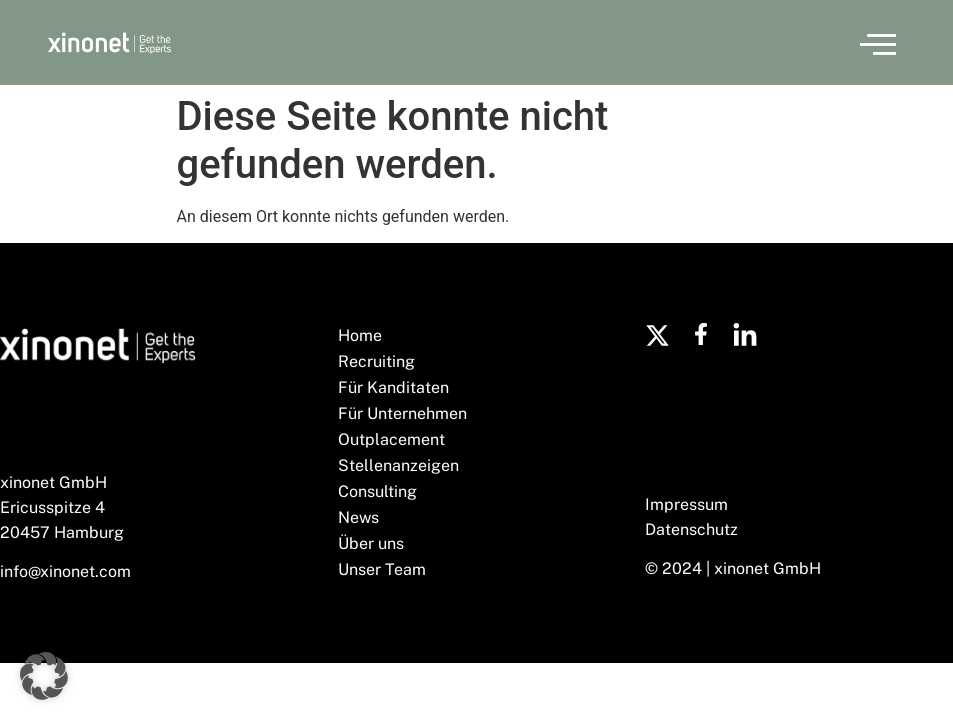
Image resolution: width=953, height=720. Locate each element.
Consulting (377, 491)
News (358, 517)
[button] (878, 43)
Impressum (686, 504)
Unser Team (382, 569)
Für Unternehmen (402, 413)
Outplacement (391, 439)
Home (360, 335)
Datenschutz (691, 529)
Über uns (371, 543)
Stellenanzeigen (398, 465)
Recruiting (376, 361)
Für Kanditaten (393, 387)
